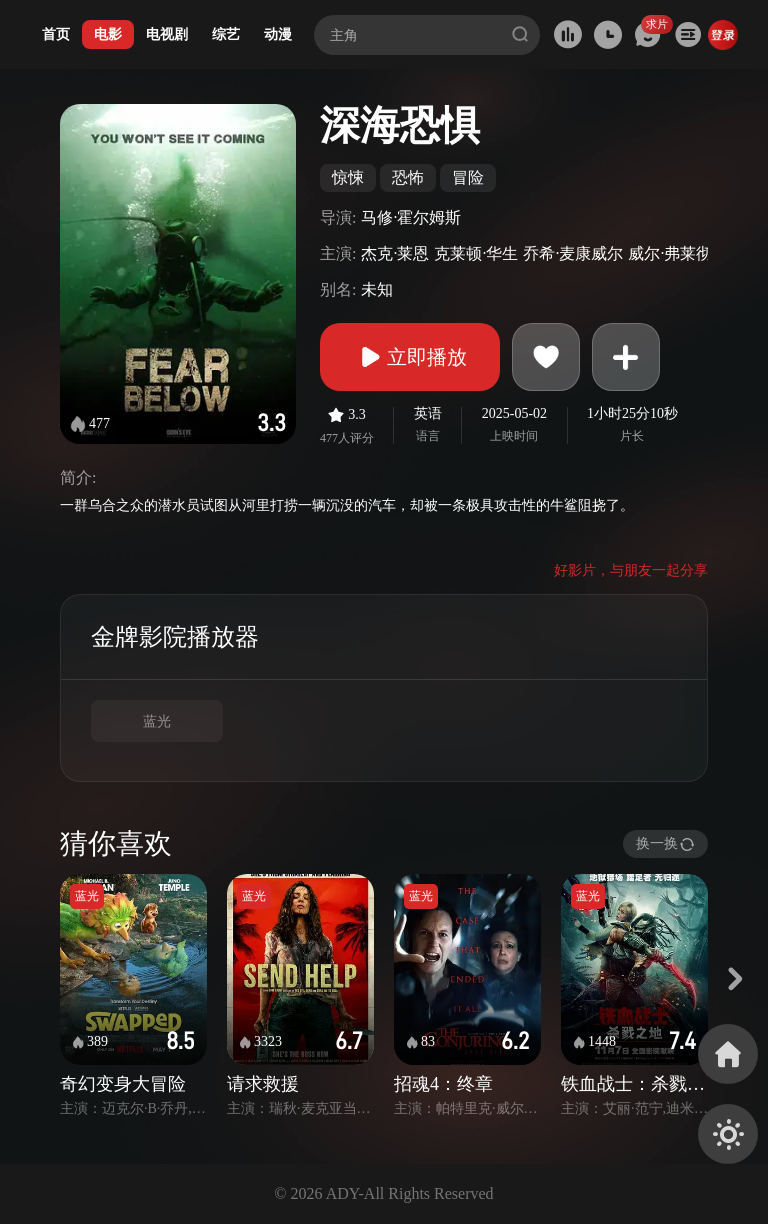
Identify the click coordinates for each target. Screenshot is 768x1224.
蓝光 (157, 721)
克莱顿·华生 (476, 253)
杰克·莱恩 (395, 253)
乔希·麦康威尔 (573, 253)
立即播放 (410, 357)
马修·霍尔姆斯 (411, 217)
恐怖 (408, 177)
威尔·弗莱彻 (670, 253)
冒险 (468, 177)
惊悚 (348, 177)
